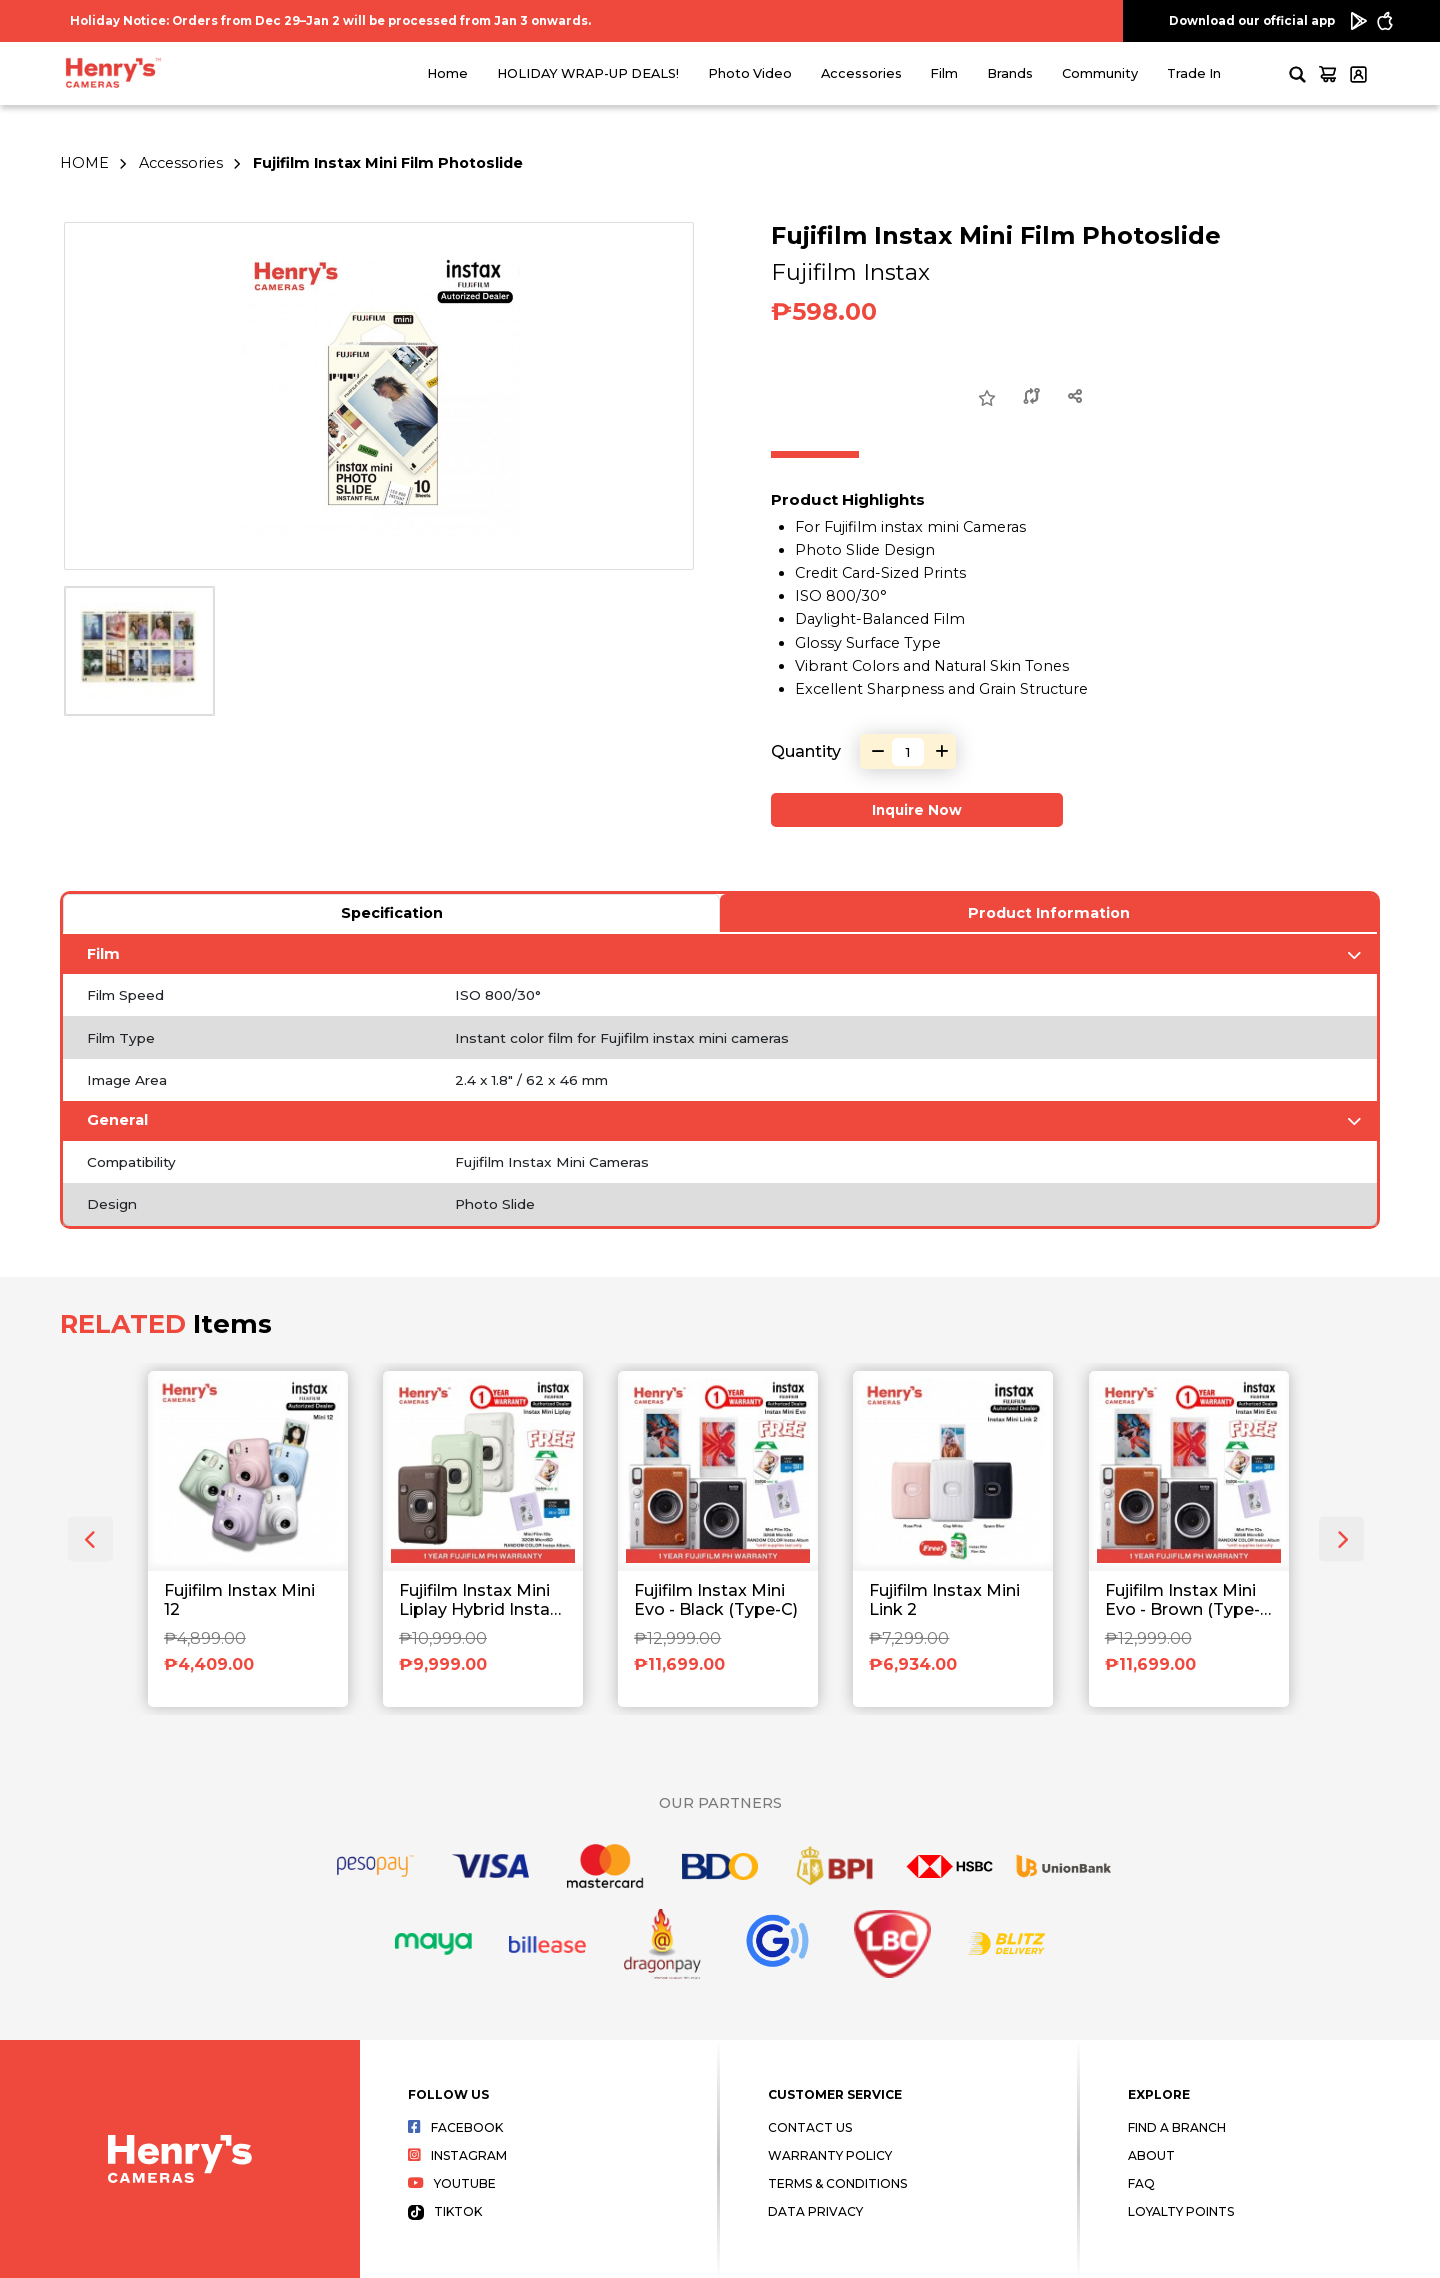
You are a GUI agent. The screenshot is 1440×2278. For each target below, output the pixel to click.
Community (1100, 73)
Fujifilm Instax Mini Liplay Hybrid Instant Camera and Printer (483, 1601)
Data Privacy (815, 2211)
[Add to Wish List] (987, 400)
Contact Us (810, 2127)
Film (944, 73)
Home (447, 73)
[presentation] (90, 1539)
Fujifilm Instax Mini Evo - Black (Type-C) (716, 1600)
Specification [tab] (392, 913)
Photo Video (750, 73)
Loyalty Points (1181, 2211)
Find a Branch (1177, 2127)
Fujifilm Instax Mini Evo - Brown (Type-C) (1182, 1601)
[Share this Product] (1075, 398)
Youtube (452, 2183)
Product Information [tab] (1049, 913)
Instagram (457, 2155)
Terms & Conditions (837, 2183)
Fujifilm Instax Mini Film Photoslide (388, 163)
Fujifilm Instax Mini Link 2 (944, 1600)
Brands (1010, 73)
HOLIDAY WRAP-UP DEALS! (588, 73)
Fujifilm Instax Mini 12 (239, 1600)
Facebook (455, 2127)
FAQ (1141, 2183)
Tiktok (445, 2211)
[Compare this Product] (1031, 398)
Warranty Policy (830, 2155)
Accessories (861, 73)
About (1151, 2155)
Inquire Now (917, 810)
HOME (84, 163)
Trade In (1194, 73)
